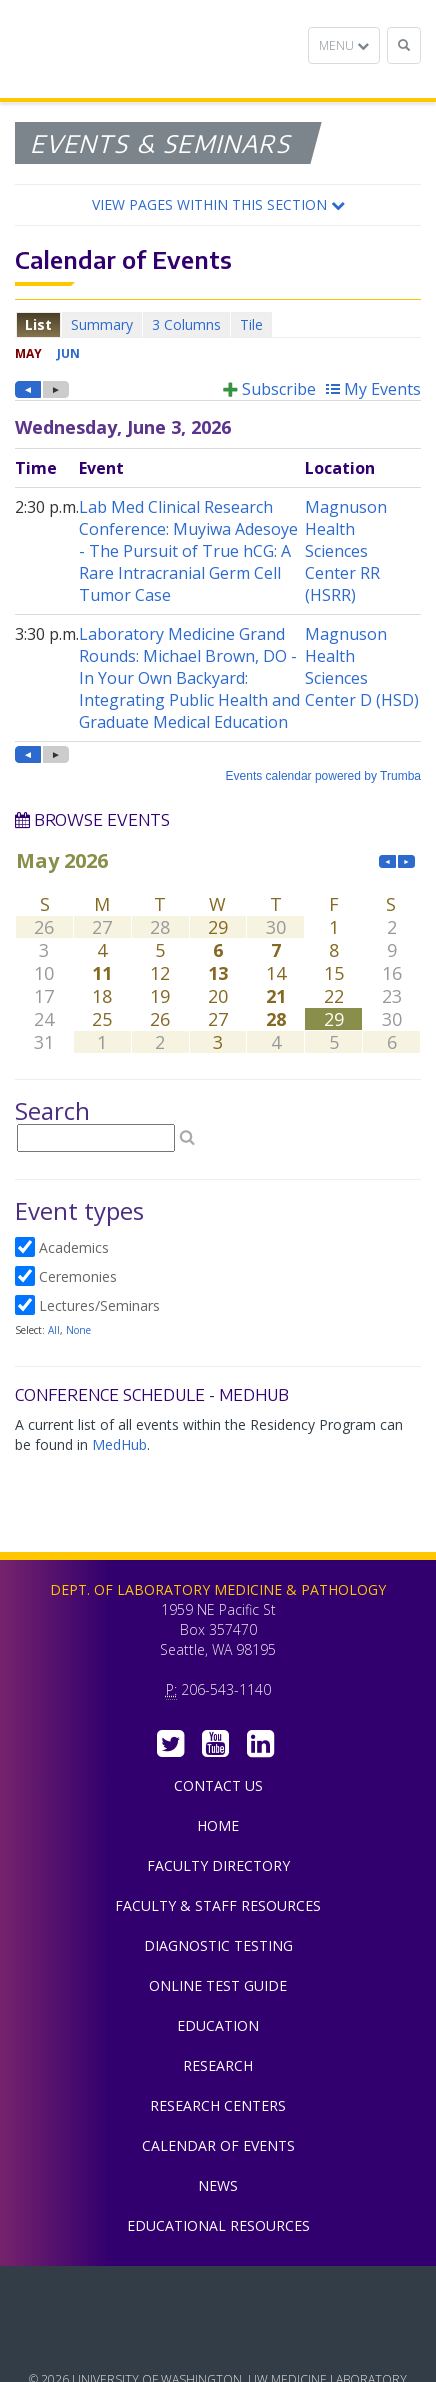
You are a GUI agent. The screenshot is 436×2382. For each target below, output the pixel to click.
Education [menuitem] (218, 2025)
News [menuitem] (218, 2185)
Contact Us (218, 1785)
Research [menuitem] (218, 2065)
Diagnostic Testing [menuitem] (218, 1945)
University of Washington (218, 2341)
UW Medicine (218, 2296)
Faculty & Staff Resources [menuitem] (218, 1905)
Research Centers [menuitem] (218, 2105)
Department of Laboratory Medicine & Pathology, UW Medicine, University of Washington (117, 49)
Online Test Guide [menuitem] (218, 1985)
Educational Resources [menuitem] (218, 2225)
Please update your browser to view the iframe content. (218, 324)
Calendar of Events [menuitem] (218, 2145)
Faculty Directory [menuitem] (218, 1865)
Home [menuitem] (218, 1825)
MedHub (119, 1444)
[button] (218, 205)
